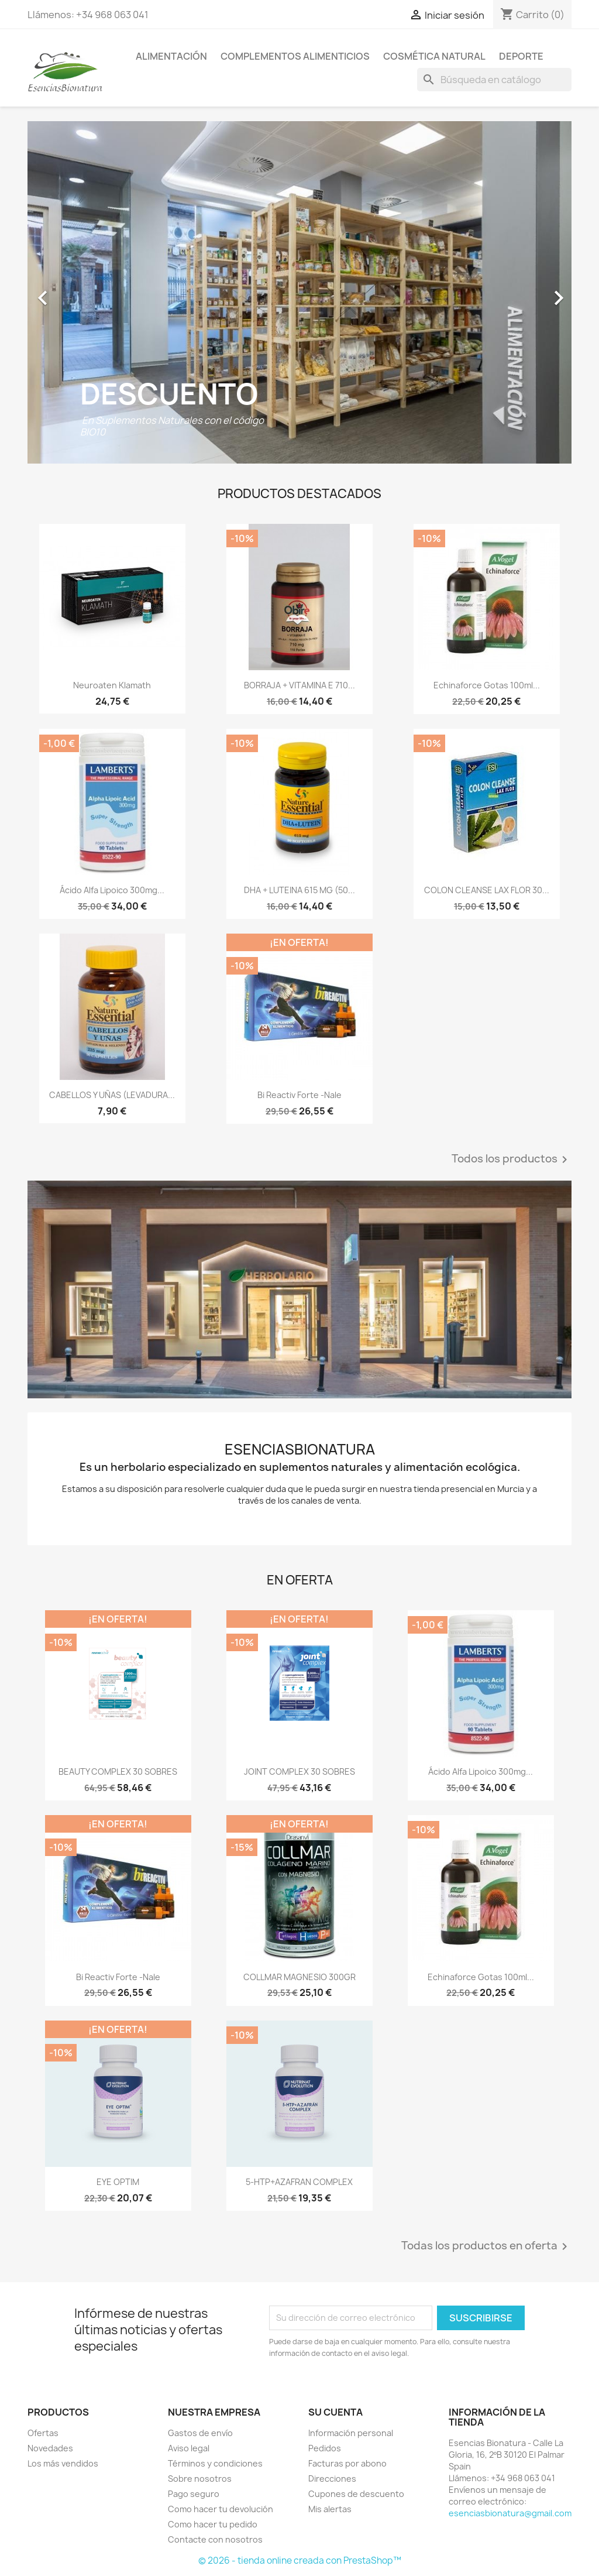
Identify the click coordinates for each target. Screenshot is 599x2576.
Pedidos (324, 2448)
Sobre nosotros (200, 2478)
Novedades (50, 2448)
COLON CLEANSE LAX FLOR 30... (486, 890)
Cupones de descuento (356, 2493)
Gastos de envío (200, 2432)
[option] (299, 292)
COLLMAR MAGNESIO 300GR (299, 1976)
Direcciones (332, 2478)
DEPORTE (521, 56)
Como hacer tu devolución (220, 2509)
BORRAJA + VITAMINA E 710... (299, 685)
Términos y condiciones (215, 2463)
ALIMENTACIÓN (171, 56)
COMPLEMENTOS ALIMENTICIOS (295, 56)
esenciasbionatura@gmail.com (510, 2513)
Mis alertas (330, 2509)
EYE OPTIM (118, 2181)
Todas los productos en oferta (486, 2246)
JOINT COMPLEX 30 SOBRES (299, 1771)
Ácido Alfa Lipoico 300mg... (112, 890)
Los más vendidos (62, 2463)
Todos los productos (512, 1159)
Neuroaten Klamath (112, 685)
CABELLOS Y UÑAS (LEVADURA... (112, 1094)
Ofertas (42, 2432)
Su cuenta (335, 2412)
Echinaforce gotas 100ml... (486, 685)
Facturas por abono (347, 2463)
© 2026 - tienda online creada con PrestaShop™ (299, 2560)
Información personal (350, 2432)
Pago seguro (193, 2493)
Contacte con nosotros (215, 2539)
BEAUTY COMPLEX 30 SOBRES (117, 1771)
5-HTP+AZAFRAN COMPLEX (299, 2181)
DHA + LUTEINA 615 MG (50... (299, 890)
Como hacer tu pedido (212, 2524)
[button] (68, 292)
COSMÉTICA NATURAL (434, 56)
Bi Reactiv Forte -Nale (299, 1094)
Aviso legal (188, 2448)
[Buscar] (494, 79)
